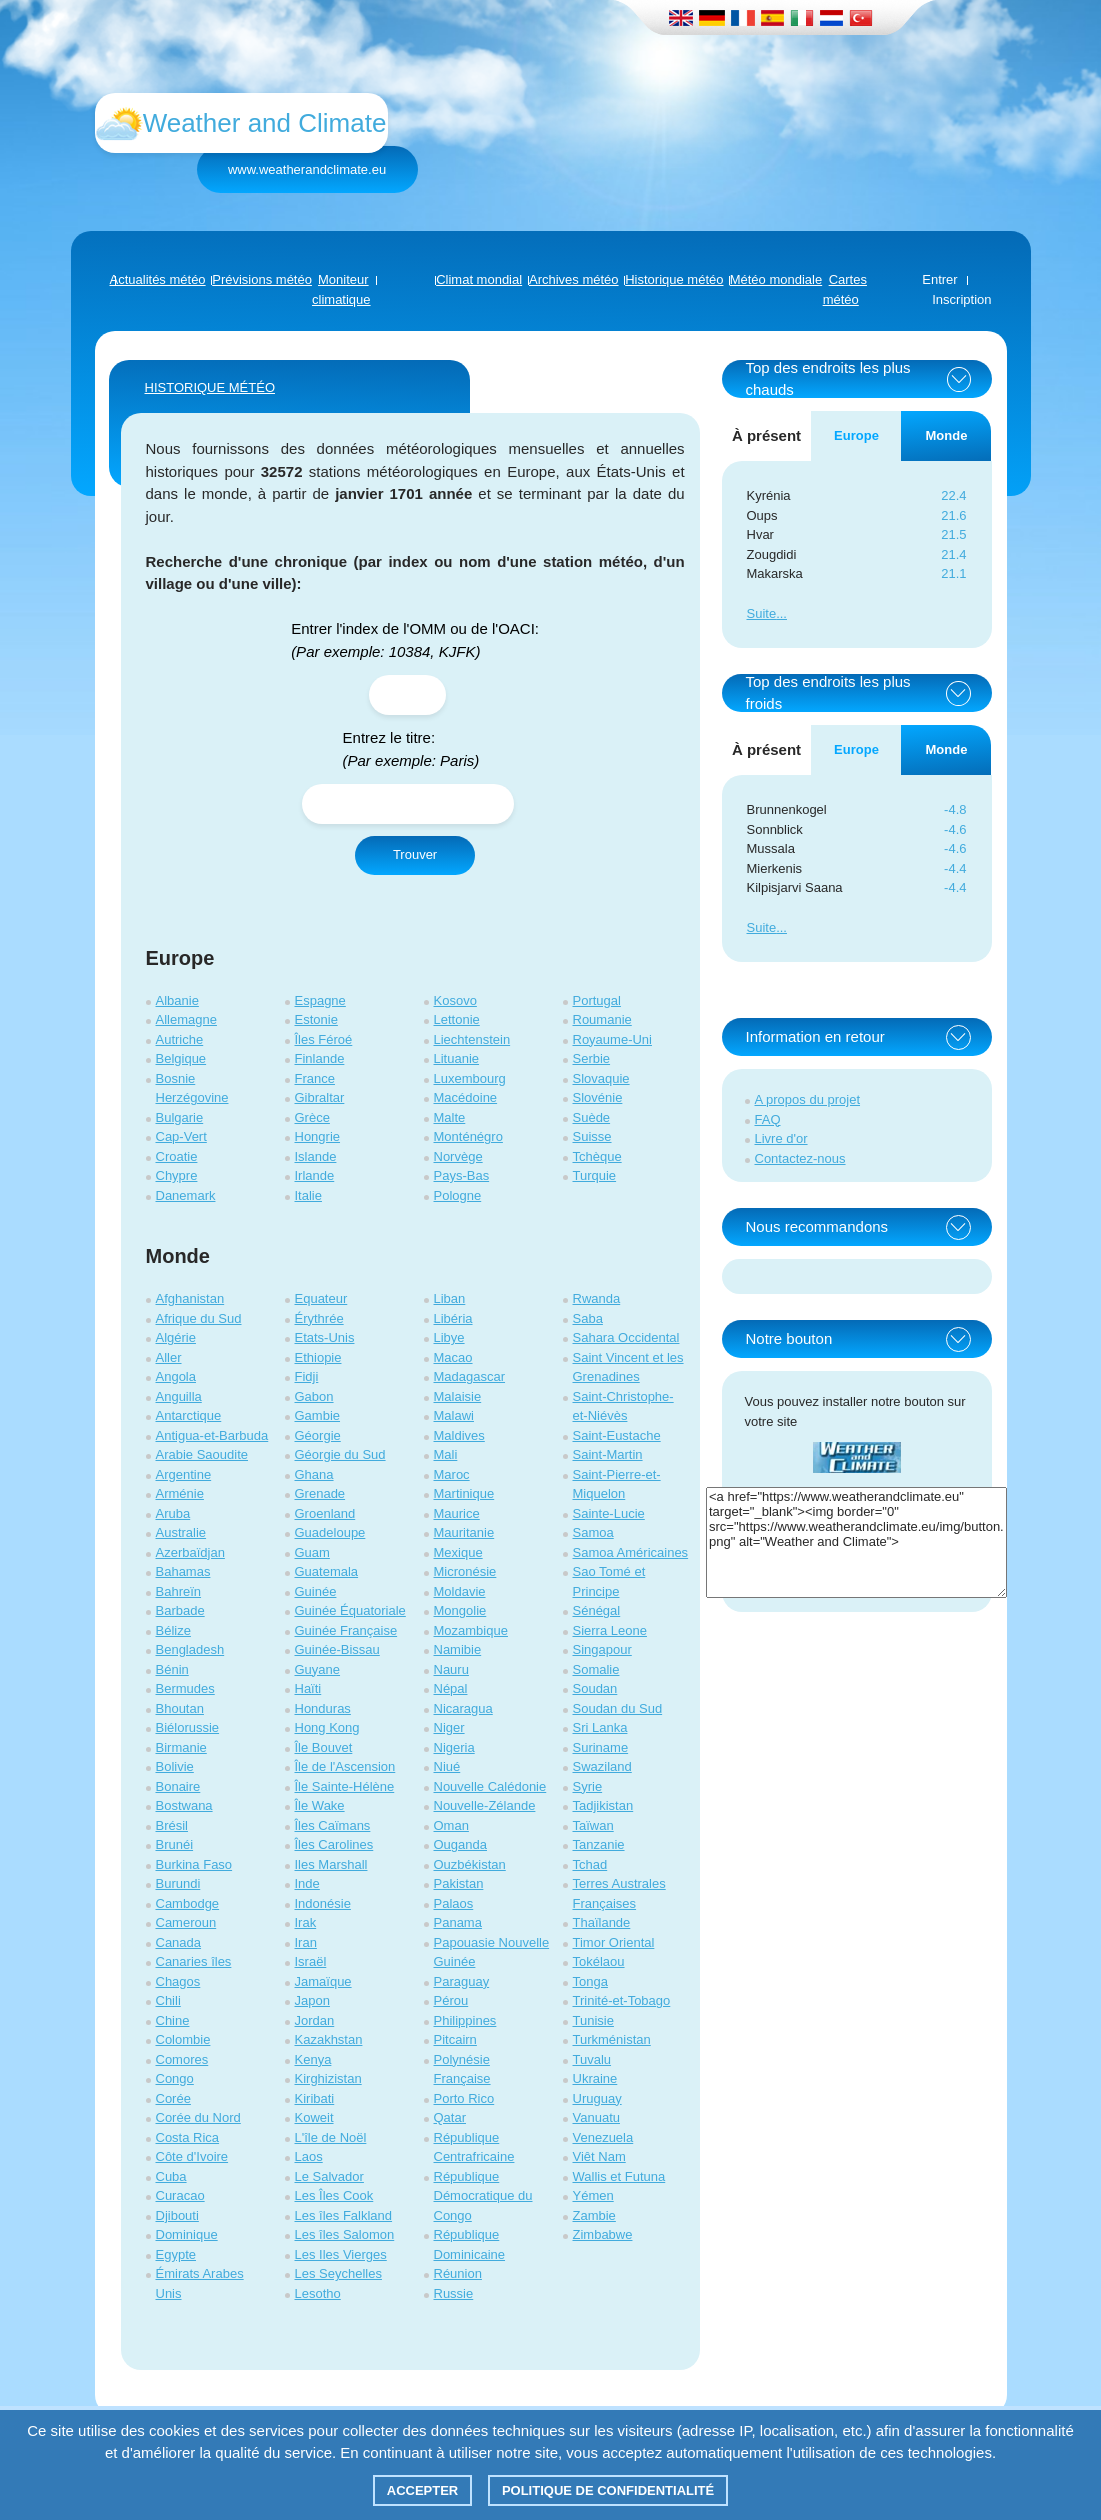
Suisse (592, 1136)
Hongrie (318, 1136)
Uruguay (597, 2098)
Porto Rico (464, 2098)
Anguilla (179, 1396)
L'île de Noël (331, 2137)
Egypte (176, 2254)
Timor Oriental (614, 1942)
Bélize (173, 1630)
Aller (169, 1357)
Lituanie (457, 1058)
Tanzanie (599, 1844)
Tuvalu (592, 2059)
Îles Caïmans (333, 1825)
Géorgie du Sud (340, 1454)
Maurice (457, 1513)
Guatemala (327, 1571)
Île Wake (320, 1805)
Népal (451, 1688)
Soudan (595, 1688)
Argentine (184, 1474)
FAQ (768, 1119)
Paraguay (462, 1981)
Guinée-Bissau (337, 1649)
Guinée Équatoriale (350, 1610)
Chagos (178, 1981)
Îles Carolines (334, 1844)
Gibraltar (320, 1097)
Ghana (314, 1474)
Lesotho (318, 2293)
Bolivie (175, 1766)
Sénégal (597, 1610)
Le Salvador (329, 2176)
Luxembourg (470, 1078)
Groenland (325, 1513)
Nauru (451, 1669)
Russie (454, 2293)
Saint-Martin (608, 1454)
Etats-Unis (325, 1337)
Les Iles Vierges (341, 2254)
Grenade (320, 1493)
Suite (762, 613)
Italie (308, 1195)
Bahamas (183, 1571)
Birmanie (181, 1747)
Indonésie (323, 1903)
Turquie (595, 1175)
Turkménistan (612, 2039)
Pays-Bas (462, 1175)
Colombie (183, 2039)
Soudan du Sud (618, 1708)
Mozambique (471, 1630)
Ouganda (461, 1844)
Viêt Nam (599, 2156)
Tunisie (593, 2020)
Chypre (177, 1175)
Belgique (181, 1058)
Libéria (453, 1318)
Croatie (177, 1156)
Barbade (180, 1610)
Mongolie (460, 1610)
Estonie (316, 1019)
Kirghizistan (328, 2078)
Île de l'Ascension (345, 1766)
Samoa (593, 1532)
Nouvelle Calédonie (490, 1786)
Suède (592, 1117)
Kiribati (315, 2098)
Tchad (590, 1864)
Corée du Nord (198, 2117)
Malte (450, 1117)
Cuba (171, 2176)
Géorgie (318, 1435)
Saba (588, 1318)
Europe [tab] (856, 435)
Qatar (450, 2117)
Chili (168, 2000)
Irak (306, 1922)
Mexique (458, 1552)
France (315, 1078)
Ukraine (595, 2078)
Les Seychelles (338, 2273)
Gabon (314, 1396)
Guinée (316, 1591)
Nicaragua (463, 1708)
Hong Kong (327, 1727)
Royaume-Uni (612, 1039)
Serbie (592, 1058)
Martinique (464, 1493)
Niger (449, 1727)
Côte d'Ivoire (192, 2156)
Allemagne (186, 1019)
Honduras (323, 1708)
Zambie (594, 2215)
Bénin (172, 1669)
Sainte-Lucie (609, 1513)
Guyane (318, 1669)
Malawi (454, 1415)
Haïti (308, 1688)
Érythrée (319, 1318)
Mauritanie (464, 1532)
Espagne (320, 1000)
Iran (306, 1942)
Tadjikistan (603, 1805)
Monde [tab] (947, 435)
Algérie (176, 1337)
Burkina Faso (194, 1864)
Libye (449, 1337)
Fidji (307, 1376)
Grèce (312, 1117)
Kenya (313, 2059)
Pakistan (459, 1883)
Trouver (415, 854)
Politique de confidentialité (608, 2490)
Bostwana (184, 1805)
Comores (182, 2059)
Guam (312, 1552)
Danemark (186, 1195)
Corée (173, 2098)
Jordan (315, 2020)
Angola (176, 1376)
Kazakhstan (329, 2039)
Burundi (178, 1883)
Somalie (596, 1669)
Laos (309, 2156)
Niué (447, 1766)
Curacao (180, 2195)
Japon (312, 2000)
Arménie (180, 1493)
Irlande (315, 1175)
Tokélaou (599, 1961)
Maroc (452, 1474)
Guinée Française (346, 1630)
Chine (173, 2020)
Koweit (314, 2117)
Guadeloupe (330, 1532)
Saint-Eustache (617, 1435)
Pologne (458, 1195)
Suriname (601, 1747)
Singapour (602, 1649)
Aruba (173, 1513)
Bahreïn (179, 1591)
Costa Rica (188, 2137)
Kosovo (455, 1000)
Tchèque (597, 1156)
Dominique (187, 2234)
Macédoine (466, 1097)
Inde (307, 1883)
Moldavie (460, 1591)
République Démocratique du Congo (483, 2196)
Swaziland (602, 1766)
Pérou (451, 2000)
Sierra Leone (610, 1630)
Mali (446, 1454)
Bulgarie (180, 1117)
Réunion (458, 2273)
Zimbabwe (603, 2234)
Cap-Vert (181, 1136)
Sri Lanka (600, 1727)
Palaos (454, 1903)
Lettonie (457, 1019)
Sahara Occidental (626, 1337)
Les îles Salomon (345, 2234)
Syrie (588, 1786)
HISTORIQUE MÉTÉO (210, 387)
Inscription (961, 299)
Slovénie (598, 1097)
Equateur (321, 1298)
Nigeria (454, 1747)
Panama (458, 1922)
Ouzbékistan (470, 1864)
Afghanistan (190, 1298)
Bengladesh (190, 1649)
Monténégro (468, 1136)
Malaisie (458, 1396)
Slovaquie (601, 1078)
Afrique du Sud (199, 1318)
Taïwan (593, 1825)
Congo (175, 2078)
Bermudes (185, 1688)
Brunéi (175, 1844)
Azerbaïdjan (190, 1552)
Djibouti (177, 2215)
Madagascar (470, 1376)
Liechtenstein (472, 1039)
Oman (451, 1825)
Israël (311, 1961)
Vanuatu (596, 2117)
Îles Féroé (324, 1039)
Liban (450, 1298)
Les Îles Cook (334, 2195)
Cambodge (188, 1903)
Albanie (177, 1000)
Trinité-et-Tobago (622, 2000)
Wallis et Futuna (619, 2176)
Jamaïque (323, 1981)
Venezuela (603, 2137)
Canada (179, 1942)
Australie (181, 1532)
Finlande (320, 1058)
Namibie (458, 1649)
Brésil (172, 1825)
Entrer (939, 279)
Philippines (465, 2020)
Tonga (590, 1981)
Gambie (318, 1415)
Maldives (459, 1435)
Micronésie (465, 1571)
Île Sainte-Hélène (345, 1786)
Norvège (458, 1156)
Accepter (423, 2490)
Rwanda (597, 1298)
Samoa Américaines (631, 1552)
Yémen (593, 2195)
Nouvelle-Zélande (485, 1805)
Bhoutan (180, 1708)
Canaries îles (194, 1961)
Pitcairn (455, 2039)
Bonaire (178, 1786)
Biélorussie (188, 1727)
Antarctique (189, 1415)
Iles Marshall (331, 1864)
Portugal (597, 1000)
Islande (316, 1156)
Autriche (180, 1039)
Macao (453, 1357)
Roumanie (602, 1019)
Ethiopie (318, 1357)
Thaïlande (602, 1922)
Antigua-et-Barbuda (212, 1435)
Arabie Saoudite (202, 1454)
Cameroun (186, 1922)
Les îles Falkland (344, 2215)
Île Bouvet (324, 1747)
